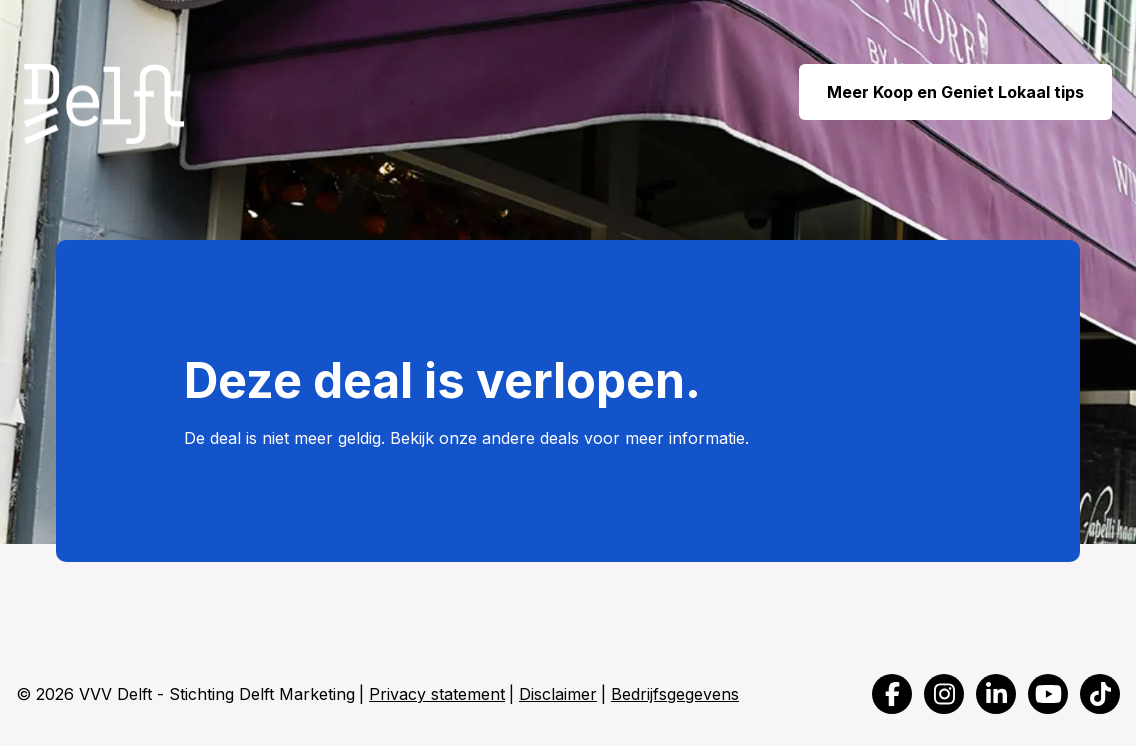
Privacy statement (437, 694)
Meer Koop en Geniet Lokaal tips (955, 92)
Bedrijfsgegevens (675, 694)
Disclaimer (558, 694)
